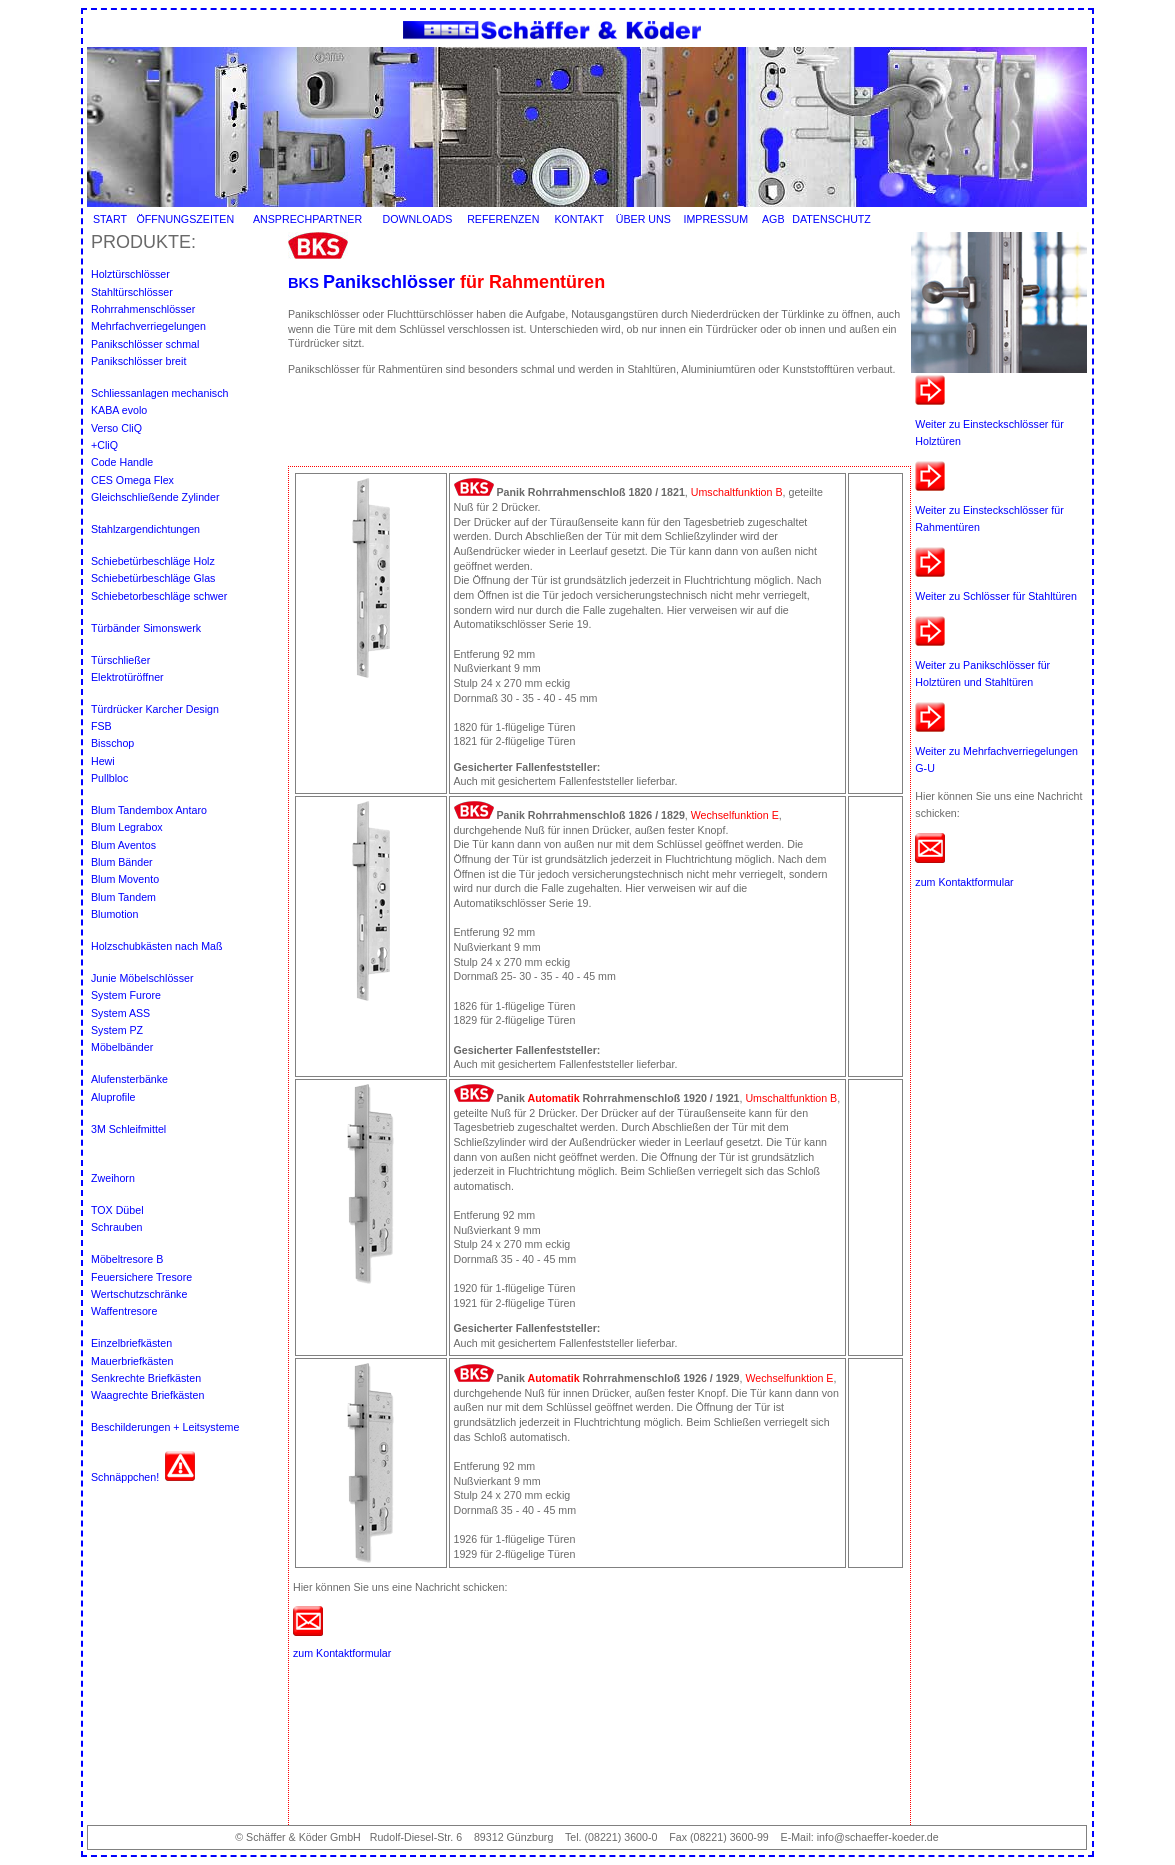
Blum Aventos (123, 845)
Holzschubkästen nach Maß (157, 946)
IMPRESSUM (715, 219)
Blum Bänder (122, 862)
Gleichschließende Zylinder (155, 497)
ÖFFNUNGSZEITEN (185, 219)
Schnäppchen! (125, 1477)
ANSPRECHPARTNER (307, 219)
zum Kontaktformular (964, 882)
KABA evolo (119, 410)
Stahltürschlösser (133, 292)
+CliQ (104, 445)
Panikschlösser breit (138, 361)
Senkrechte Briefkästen (146, 1378)
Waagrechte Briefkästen (147, 1395)
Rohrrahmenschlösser (143, 309)
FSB (103, 726)
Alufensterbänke (129, 1079)
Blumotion (114, 914)
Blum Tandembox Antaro (149, 810)
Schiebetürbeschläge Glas (153, 578)
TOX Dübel (118, 1210)
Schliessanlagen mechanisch (159, 393)
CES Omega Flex (132, 480)
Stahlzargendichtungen (145, 529)
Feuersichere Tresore (141, 1277)
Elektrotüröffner (127, 677)
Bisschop (114, 743)
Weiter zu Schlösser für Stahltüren (996, 596)
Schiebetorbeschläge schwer (159, 596)
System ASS (120, 1013)
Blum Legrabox (127, 827)
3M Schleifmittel (128, 1129)
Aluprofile (113, 1097)
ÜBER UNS (643, 219)
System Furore (126, 995)
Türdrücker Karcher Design (155, 709)
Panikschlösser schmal (146, 344)
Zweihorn (113, 1178)
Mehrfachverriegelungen (148, 326)
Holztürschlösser (130, 274)
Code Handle (122, 462)
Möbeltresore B (127, 1259)
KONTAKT (579, 219)
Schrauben (117, 1227)
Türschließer (120, 660)
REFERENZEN (503, 219)
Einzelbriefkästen (131, 1343)
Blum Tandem (123, 897)
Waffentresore (124, 1311)
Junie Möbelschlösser (142, 978)
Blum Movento (125, 879)
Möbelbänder (122, 1047)
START (110, 219)
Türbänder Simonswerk (146, 628)
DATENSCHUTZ (831, 219)
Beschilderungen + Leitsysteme (165, 1427)
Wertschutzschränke (139, 1294)
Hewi (104, 761)
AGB (773, 219)
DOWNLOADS (418, 219)
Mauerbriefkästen (132, 1361)
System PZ (117, 1030)
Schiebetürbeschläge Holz (153, 561)
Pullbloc (109, 778)
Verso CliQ (116, 428)
